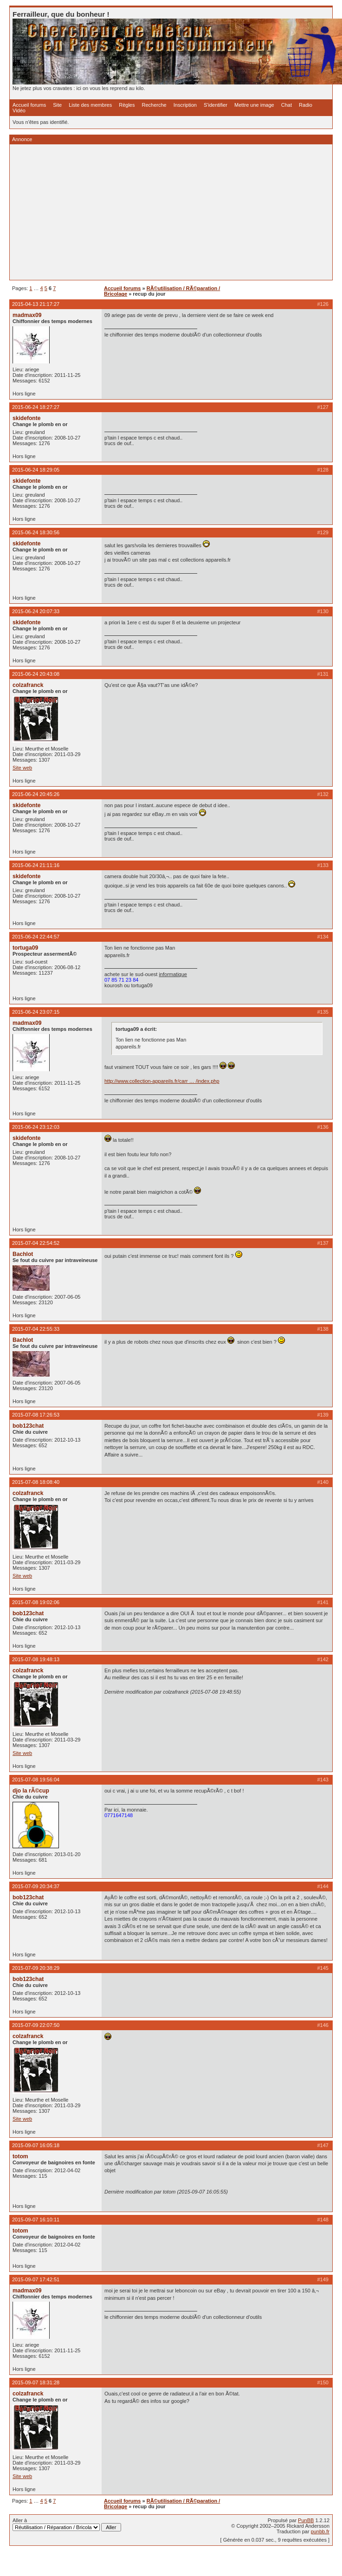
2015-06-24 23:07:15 (35, 1012)
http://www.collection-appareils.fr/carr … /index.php (161, 1081)
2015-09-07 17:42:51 (35, 2279)
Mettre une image (254, 105)
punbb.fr (320, 2531)
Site (57, 105)
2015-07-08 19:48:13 (35, 1659)
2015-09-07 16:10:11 (35, 2219)
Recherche (154, 105)
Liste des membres (90, 105)
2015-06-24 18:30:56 (35, 532)
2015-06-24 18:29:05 (35, 469)
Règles (127, 105)
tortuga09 (25, 948)
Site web (22, 767)
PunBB (306, 2520)
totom (20, 2156)
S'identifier (215, 105)
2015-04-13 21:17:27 (35, 304)
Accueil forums (29, 105)
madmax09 (27, 315)
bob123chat (28, 1426)
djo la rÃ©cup (31, 1790)
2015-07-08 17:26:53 (35, 1414)
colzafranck (28, 685)
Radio (305, 105)
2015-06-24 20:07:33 (35, 611)
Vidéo (19, 110)
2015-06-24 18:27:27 (35, 407)
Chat (286, 105)
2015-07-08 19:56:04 (35, 1779)
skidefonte (26, 418)
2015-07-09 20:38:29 (35, 1968)
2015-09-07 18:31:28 (35, 2382)
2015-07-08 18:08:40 (35, 1482)
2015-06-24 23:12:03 (35, 1127)
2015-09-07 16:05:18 (35, 2145)
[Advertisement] (154, 212)
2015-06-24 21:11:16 (35, 865)
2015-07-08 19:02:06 (35, 1602)
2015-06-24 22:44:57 (35, 936)
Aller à (67, 2524)
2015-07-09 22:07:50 (35, 2025)
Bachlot (23, 1254)
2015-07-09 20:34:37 (35, 1886)
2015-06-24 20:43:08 (35, 674)
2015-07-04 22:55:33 (35, 1329)
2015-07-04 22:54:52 (35, 1243)
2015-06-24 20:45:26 (35, 794)
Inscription (185, 105)
